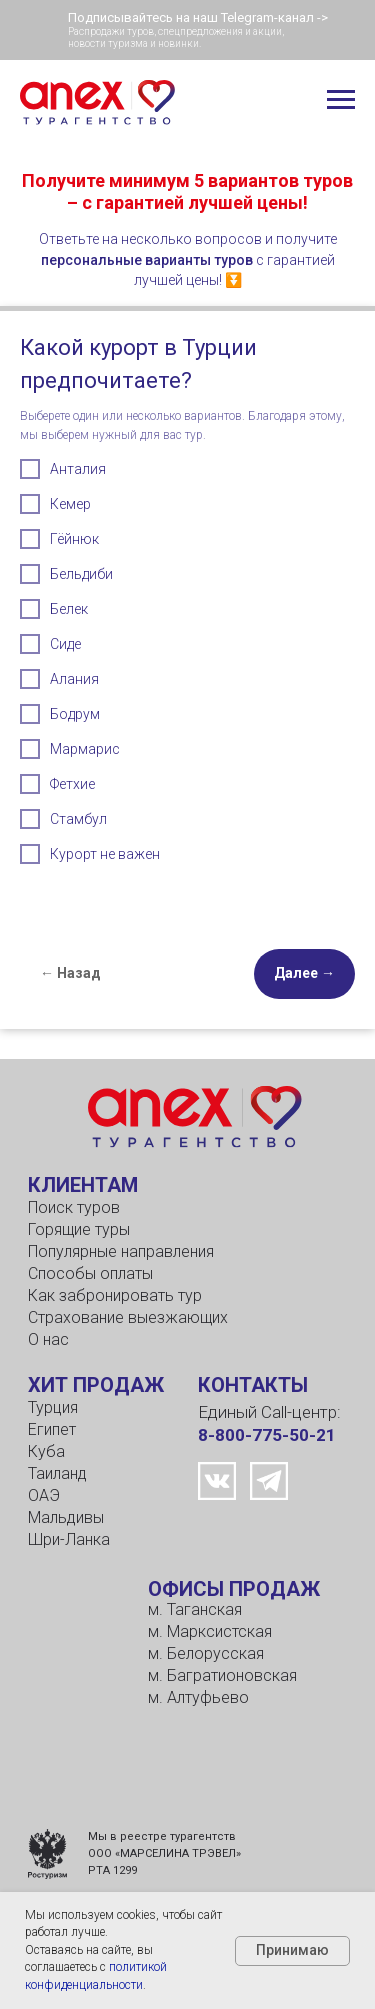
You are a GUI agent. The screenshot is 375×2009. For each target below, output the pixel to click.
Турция (53, 1407)
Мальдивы (66, 1517)
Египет (52, 1429)
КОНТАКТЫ (253, 1385)
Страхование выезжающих (128, 1317)
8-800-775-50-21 (267, 1435)
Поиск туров (74, 1207)
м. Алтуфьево (198, 1697)
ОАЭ (44, 1495)
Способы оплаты (90, 1273)
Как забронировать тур (115, 1295)
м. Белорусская (206, 1653)
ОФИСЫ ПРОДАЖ (234, 1589)
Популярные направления (121, 1251)
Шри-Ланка (69, 1539)
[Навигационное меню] (341, 100)
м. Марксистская (210, 1631)
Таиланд (57, 1473)
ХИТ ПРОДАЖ (96, 1385)
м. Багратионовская (222, 1675)
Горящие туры (79, 1229)
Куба (46, 1451)
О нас (48, 1339)
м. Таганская (195, 1609)
